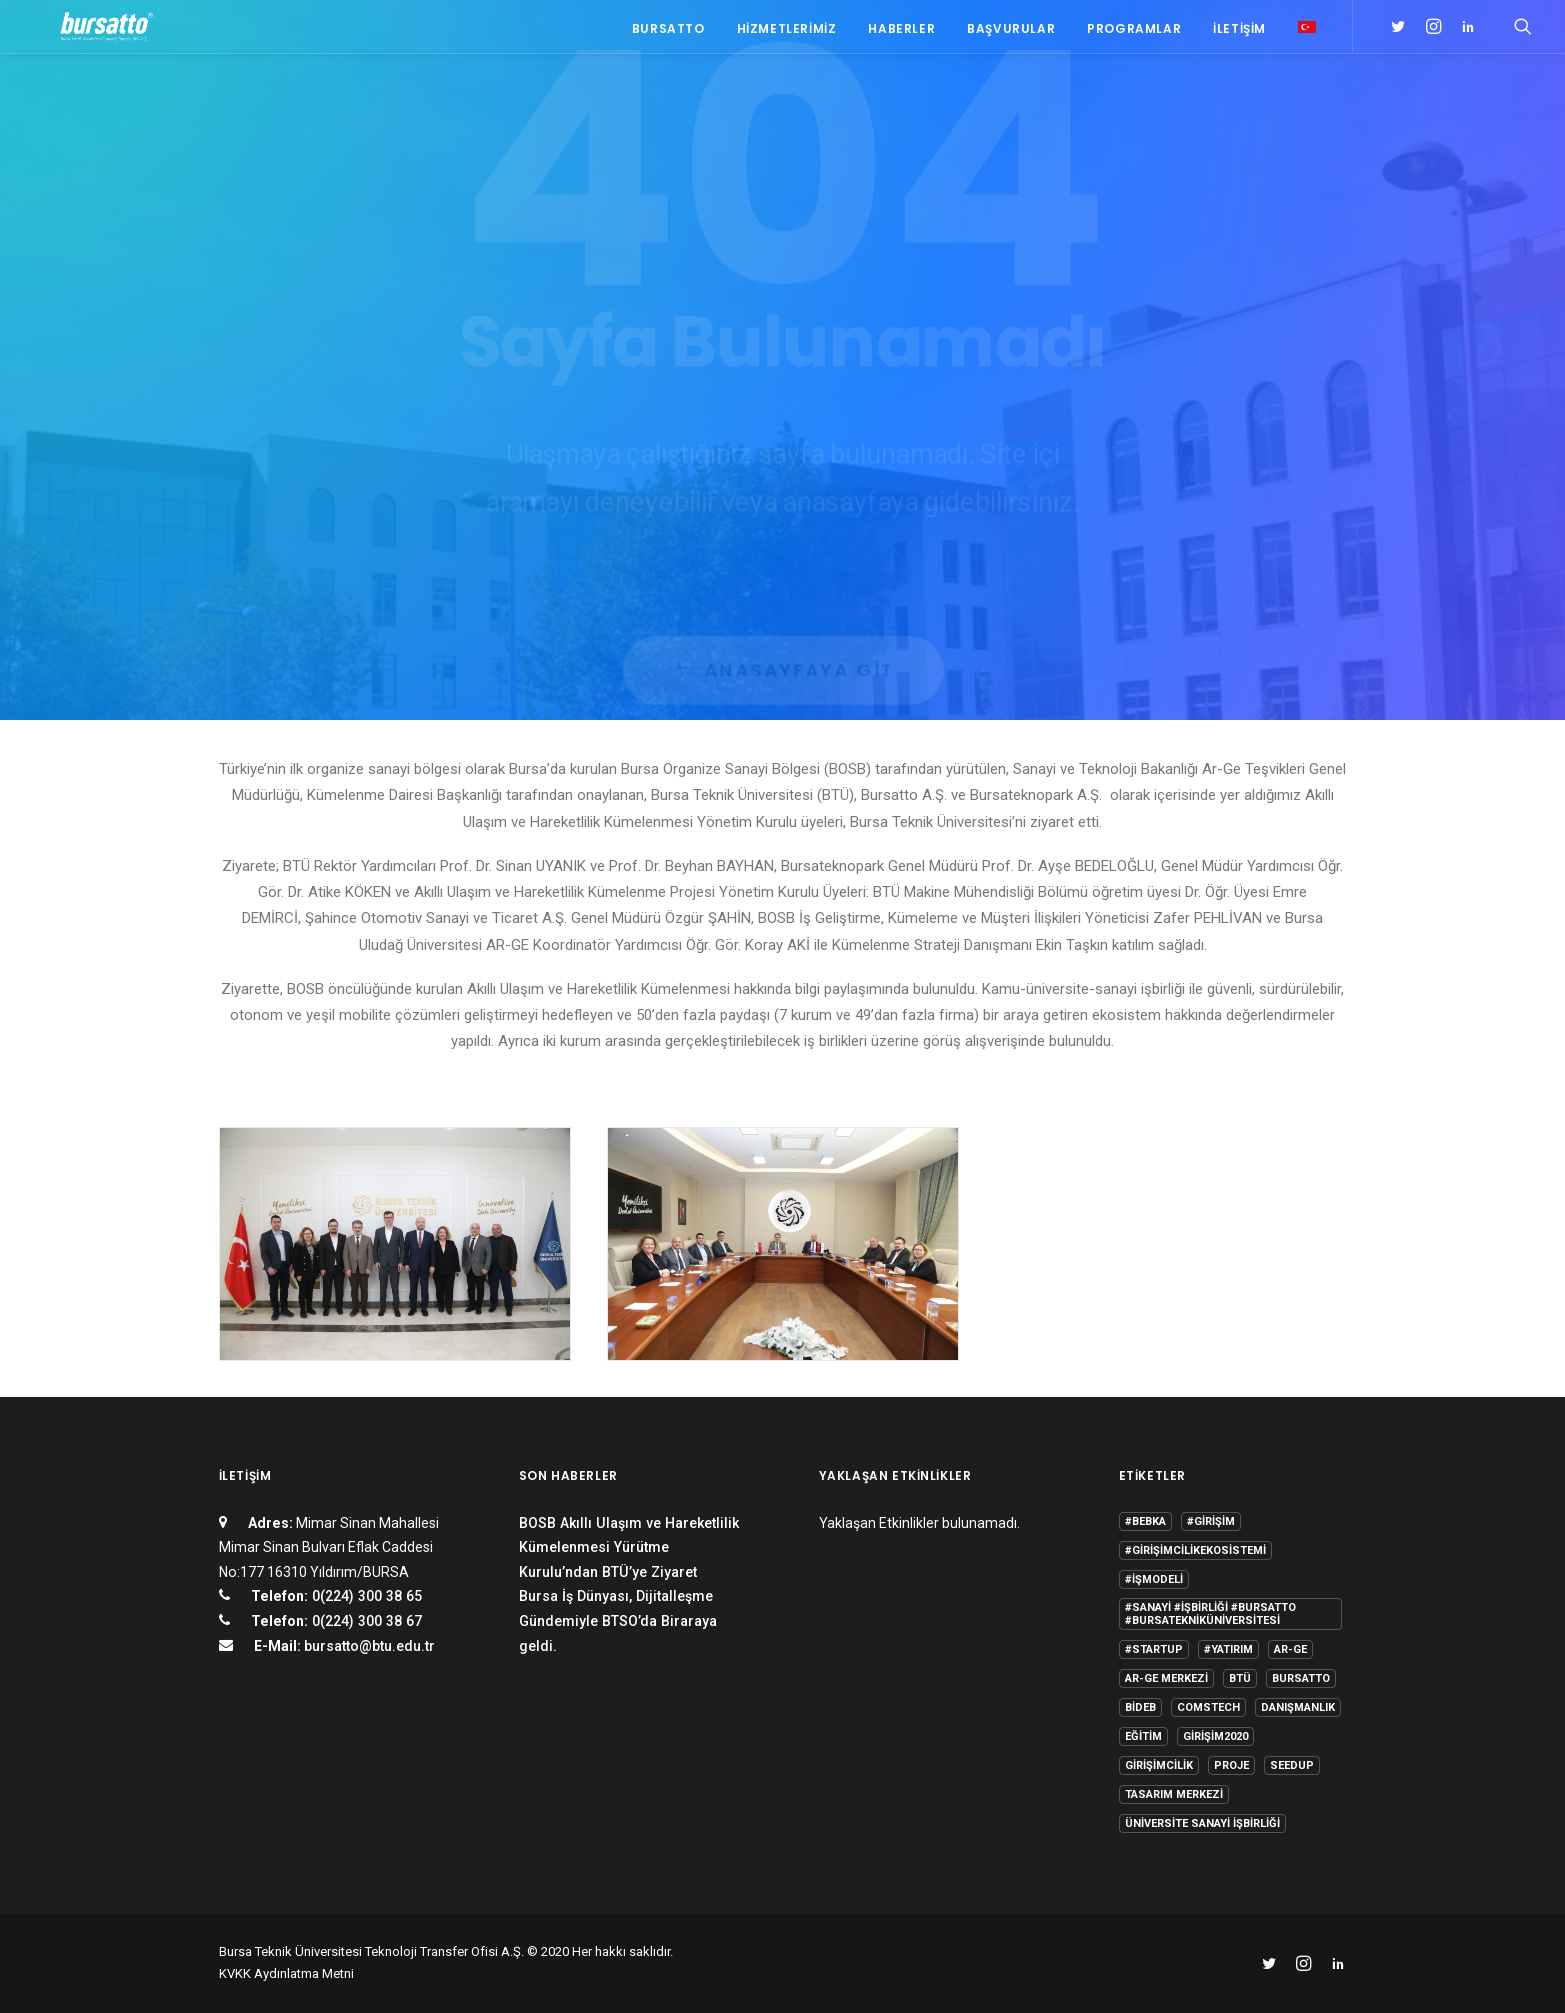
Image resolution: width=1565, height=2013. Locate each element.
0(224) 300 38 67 (365, 1621)
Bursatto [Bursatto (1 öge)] (1301, 1678)
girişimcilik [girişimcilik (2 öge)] (1159, 1765)
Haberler (901, 32)
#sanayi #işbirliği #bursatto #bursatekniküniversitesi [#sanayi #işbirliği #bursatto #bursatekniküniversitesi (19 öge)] (1210, 1614)
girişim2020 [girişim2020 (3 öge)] (1215, 1736)
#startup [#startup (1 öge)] (1154, 1649)
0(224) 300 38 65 (365, 1596)
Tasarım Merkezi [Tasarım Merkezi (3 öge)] (1174, 1794)
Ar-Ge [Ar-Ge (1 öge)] (1290, 1649)
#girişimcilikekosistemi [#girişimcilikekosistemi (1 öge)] (1195, 1550)
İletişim (1239, 32)
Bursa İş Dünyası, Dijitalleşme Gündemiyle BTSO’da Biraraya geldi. (618, 1620)
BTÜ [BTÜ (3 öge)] (1240, 1678)
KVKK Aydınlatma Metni (286, 1973)
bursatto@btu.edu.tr (369, 1646)
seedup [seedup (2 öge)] (1292, 1765)
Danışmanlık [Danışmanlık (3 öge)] (1298, 1707)
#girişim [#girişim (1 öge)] (1211, 1521)
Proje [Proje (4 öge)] (1231, 1765)
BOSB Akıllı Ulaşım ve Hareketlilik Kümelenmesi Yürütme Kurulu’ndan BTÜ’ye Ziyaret (629, 1547)
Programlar (1134, 32)
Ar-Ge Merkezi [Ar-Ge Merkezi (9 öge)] (1166, 1678)
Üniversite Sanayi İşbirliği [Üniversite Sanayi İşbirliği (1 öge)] (1202, 1823)
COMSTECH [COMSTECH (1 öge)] (1208, 1707)
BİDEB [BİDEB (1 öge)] (1140, 1707)
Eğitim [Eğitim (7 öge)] (1143, 1736)
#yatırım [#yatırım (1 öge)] (1228, 1649)
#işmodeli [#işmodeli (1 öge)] (1154, 1579)
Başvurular (1011, 32)
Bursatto (668, 32)
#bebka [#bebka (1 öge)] (1145, 1521)
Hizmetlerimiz (787, 32)
